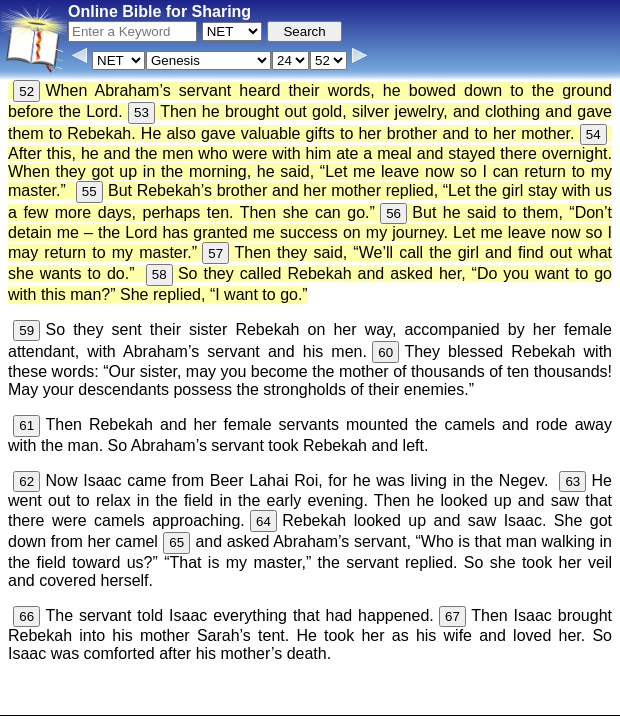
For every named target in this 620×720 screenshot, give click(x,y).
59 (26, 330)
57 (215, 253)
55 (89, 191)
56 (393, 213)
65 (176, 542)
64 (263, 521)
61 (26, 425)
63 (572, 481)
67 (452, 616)
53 (141, 112)
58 (159, 274)
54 (593, 134)
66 (26, 616)
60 (385, 352)
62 (26, 481)
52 (26, 91)
